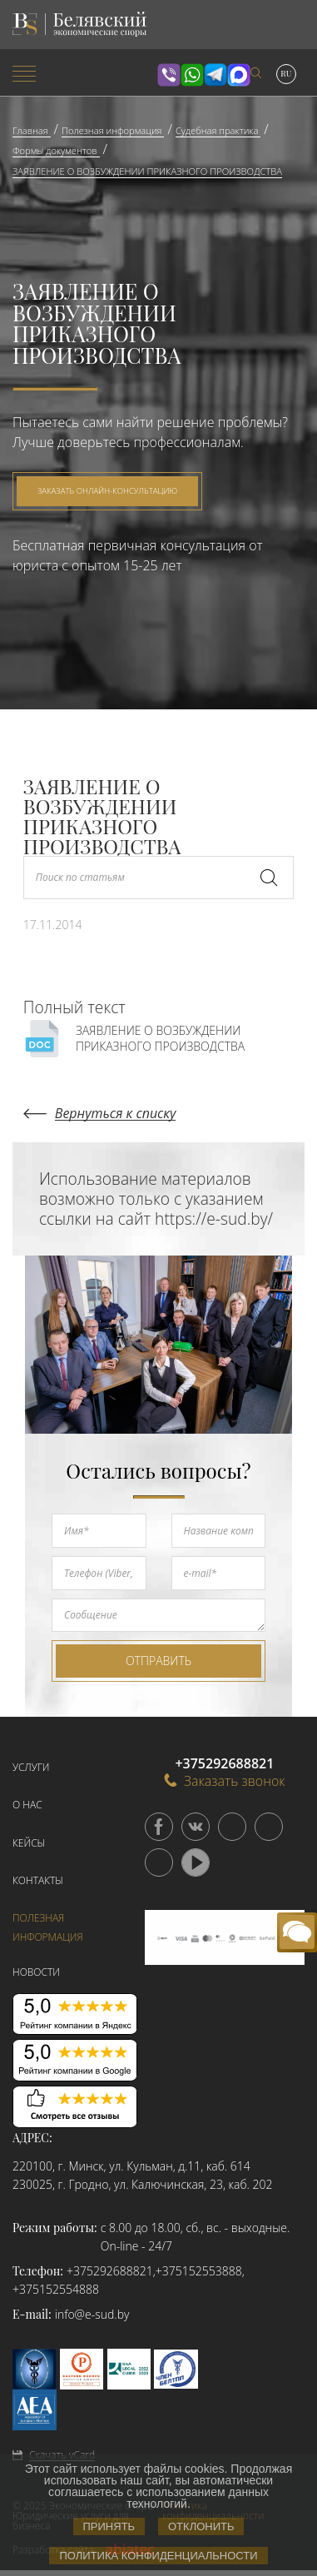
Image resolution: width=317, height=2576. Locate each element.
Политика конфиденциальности (158, 2555)
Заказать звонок (224, 1780)
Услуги (30, 1767)
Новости (36, 1972)
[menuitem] (52, 75)
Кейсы (28, 1843)
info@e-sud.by (92, 2314)
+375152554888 (55, 2289)
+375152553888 (199, 2271)
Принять (109, 2526)
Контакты (37, 1880)
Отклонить (201, 2526)
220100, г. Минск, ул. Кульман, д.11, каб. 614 (131, 2166)
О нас (27, 1805)
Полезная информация (47, 1927)
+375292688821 (110, 2271)
